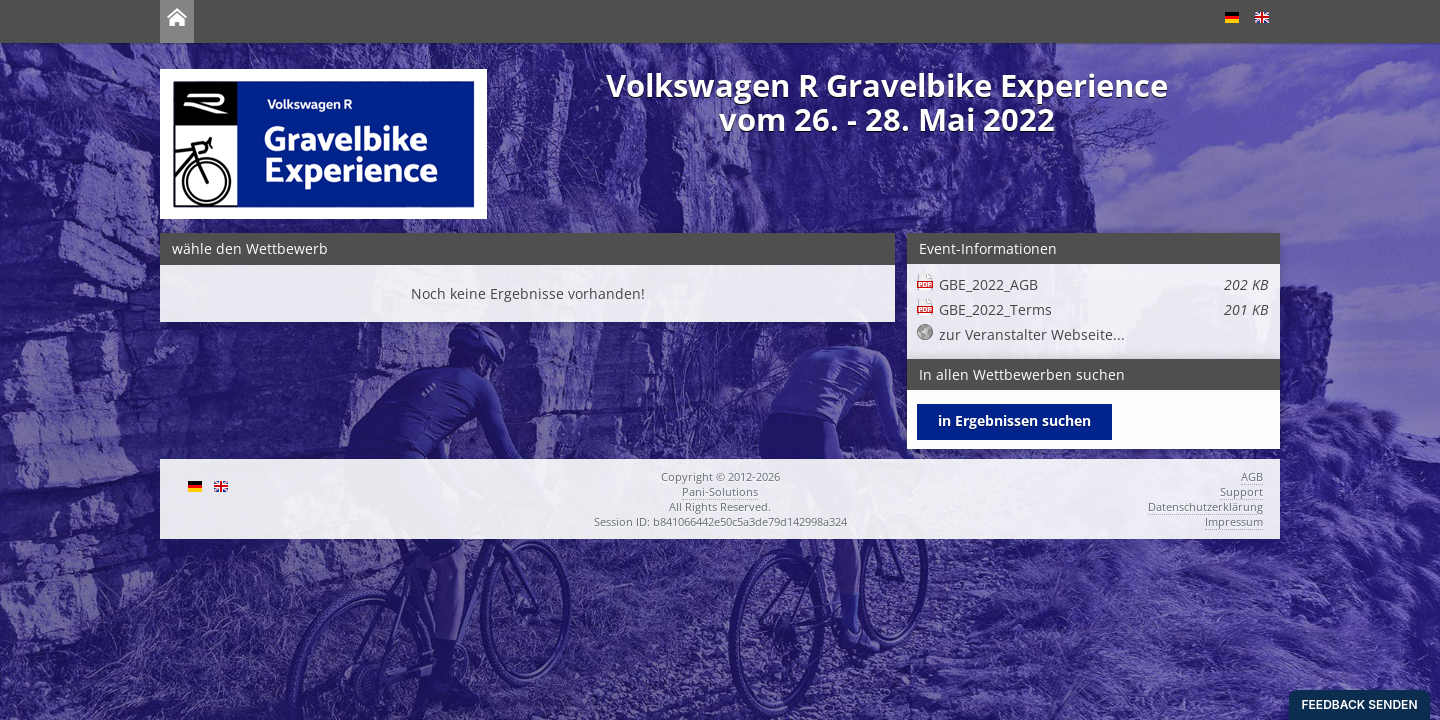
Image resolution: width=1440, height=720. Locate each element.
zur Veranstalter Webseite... (1032, 334)
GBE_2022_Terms (1103, 309)
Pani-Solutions (720, 491)
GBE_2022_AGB (1103, 284)
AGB (1252, 476)
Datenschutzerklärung (1205, 506)
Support (1241, 491)
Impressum (1234, 521)
